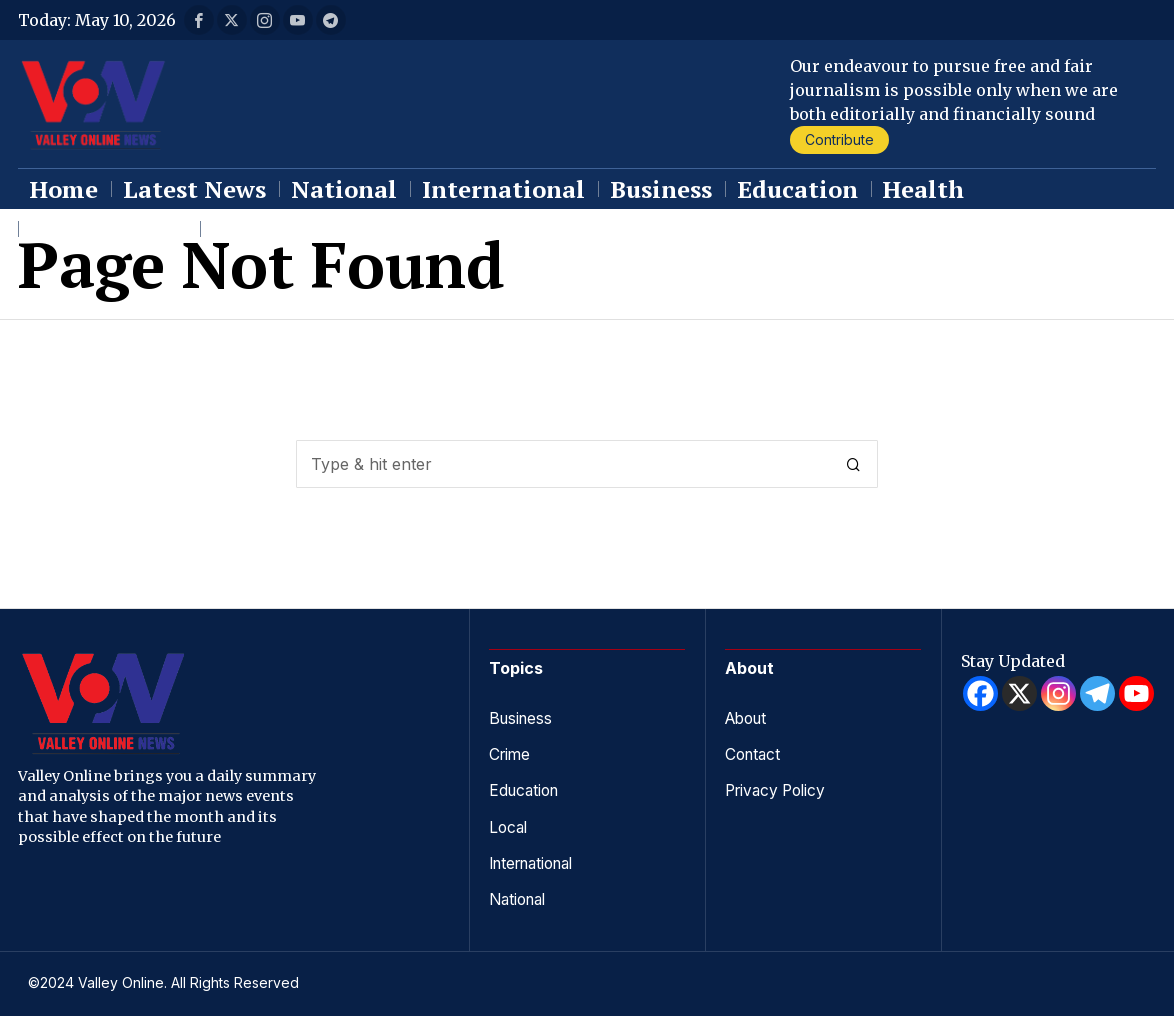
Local (509, 826)
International (537, 862)
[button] (854, 464)
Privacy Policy (779, 790)
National (520, 898)
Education (526, 790)
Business (522, 718)
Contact (754, 754)
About (748, 718)
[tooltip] (199, 20)
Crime (511, 754)
